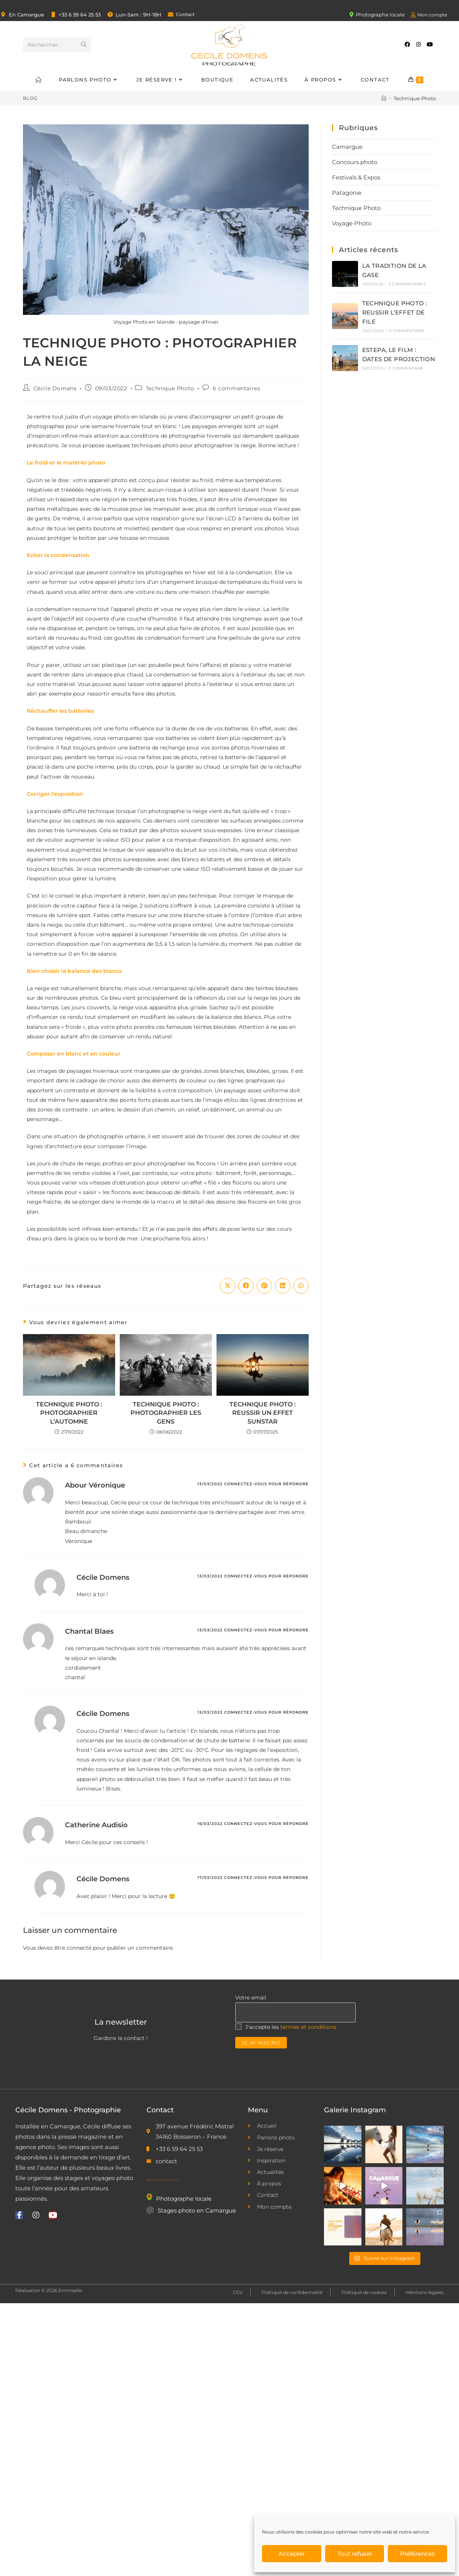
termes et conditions (308, 2027)
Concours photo (354, 162)
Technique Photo (415, 98)
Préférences (417, 2553)
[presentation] (293, 2064)
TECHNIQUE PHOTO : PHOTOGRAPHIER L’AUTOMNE (69, 1413)
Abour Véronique (95, 1485)
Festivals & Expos (356, 177)
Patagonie (346, 192)
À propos (232, 6)
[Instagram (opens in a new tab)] (418, 44)
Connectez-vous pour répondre (266, 1483)
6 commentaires (236, 388)
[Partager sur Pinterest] (264, 1286)
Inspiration (200, 6)
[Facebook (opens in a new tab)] (407, 44)
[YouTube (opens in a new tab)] (430, 44)
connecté (79, 1947)
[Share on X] (227, 1286)
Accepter (291, 2553)
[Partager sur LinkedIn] (282, 1286)
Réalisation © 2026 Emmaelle (48, 2290)
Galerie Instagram (355, 2110)
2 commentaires (407, 284)
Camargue (347, 146)
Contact (261, 6)
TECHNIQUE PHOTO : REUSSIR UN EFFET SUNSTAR (263, 1413)
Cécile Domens (55, 388)
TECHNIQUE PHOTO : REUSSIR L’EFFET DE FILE (394, 312)
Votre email (250, 1997)
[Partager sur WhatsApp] (301, 1286)
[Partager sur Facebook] (246, 1286)
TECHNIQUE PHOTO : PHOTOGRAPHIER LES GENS (165, 1413)
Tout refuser (354, 2553)
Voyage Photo (351, 223)
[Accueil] (383, 98)
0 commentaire (407, 330)
